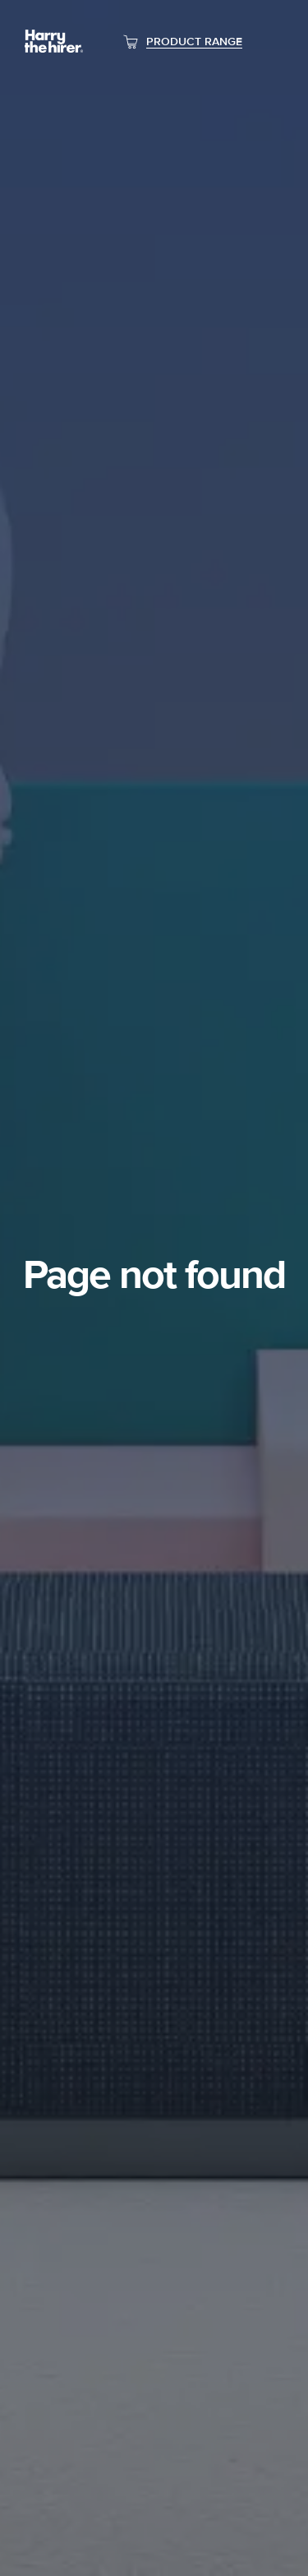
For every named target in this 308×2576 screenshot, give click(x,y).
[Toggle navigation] (271, 41)
